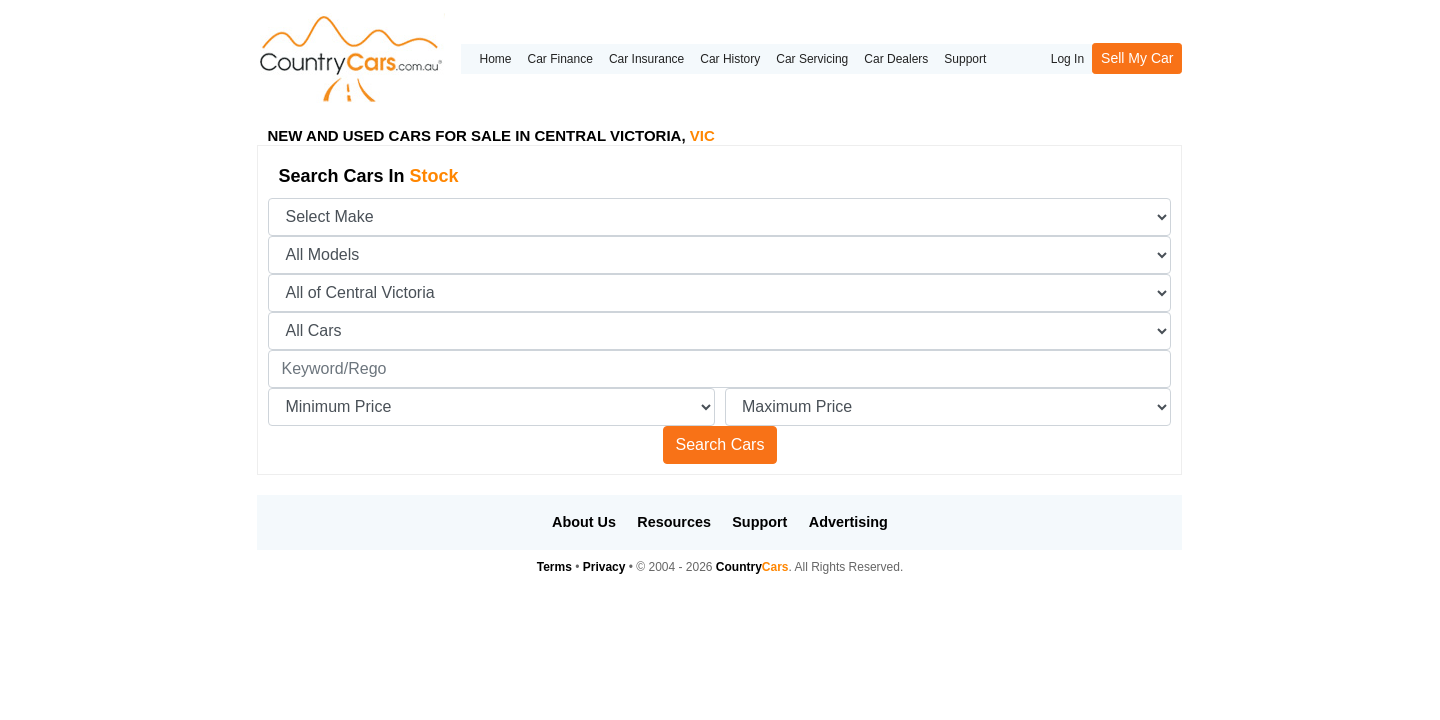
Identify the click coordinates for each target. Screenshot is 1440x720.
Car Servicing (812, 59)
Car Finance (560, 59)
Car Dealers (896, 59)
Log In (1067, 59)
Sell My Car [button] (1137, 58)
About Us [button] (584, 522)
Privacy (604, 567)
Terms (554, 567)
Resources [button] (674, 522)
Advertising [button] (848, 522)
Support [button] (759, 522)
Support (965, 59)
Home (495, 59)
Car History (730, 59)
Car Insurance (646, 59)
